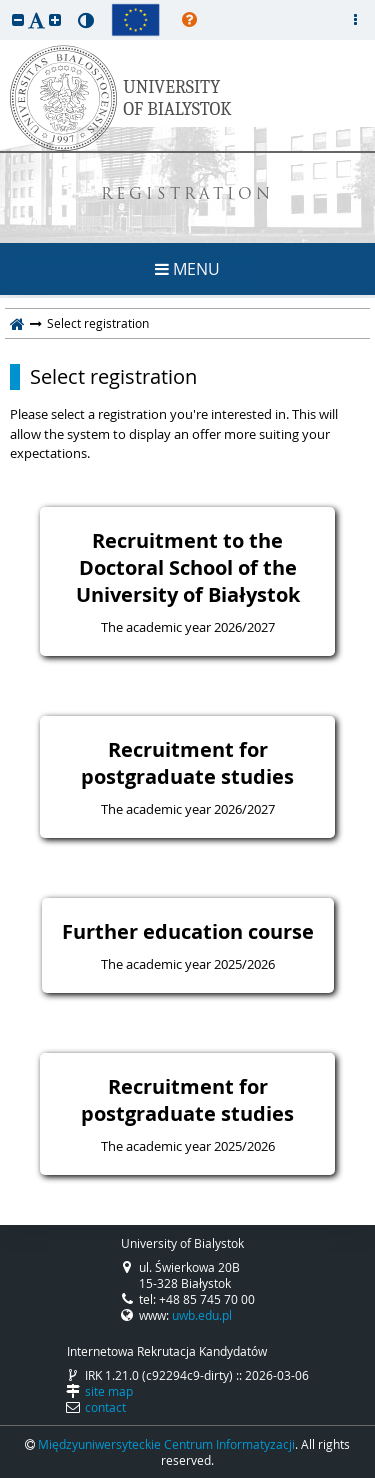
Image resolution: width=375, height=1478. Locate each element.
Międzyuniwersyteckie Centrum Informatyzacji (166, 1444)
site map (109, 1391)
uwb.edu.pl (202, 1315)
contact (105, 1407)
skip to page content (5, 5)
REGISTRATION (187, 195)
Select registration (113, 377)
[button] (18, 19)
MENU (187, 269)
